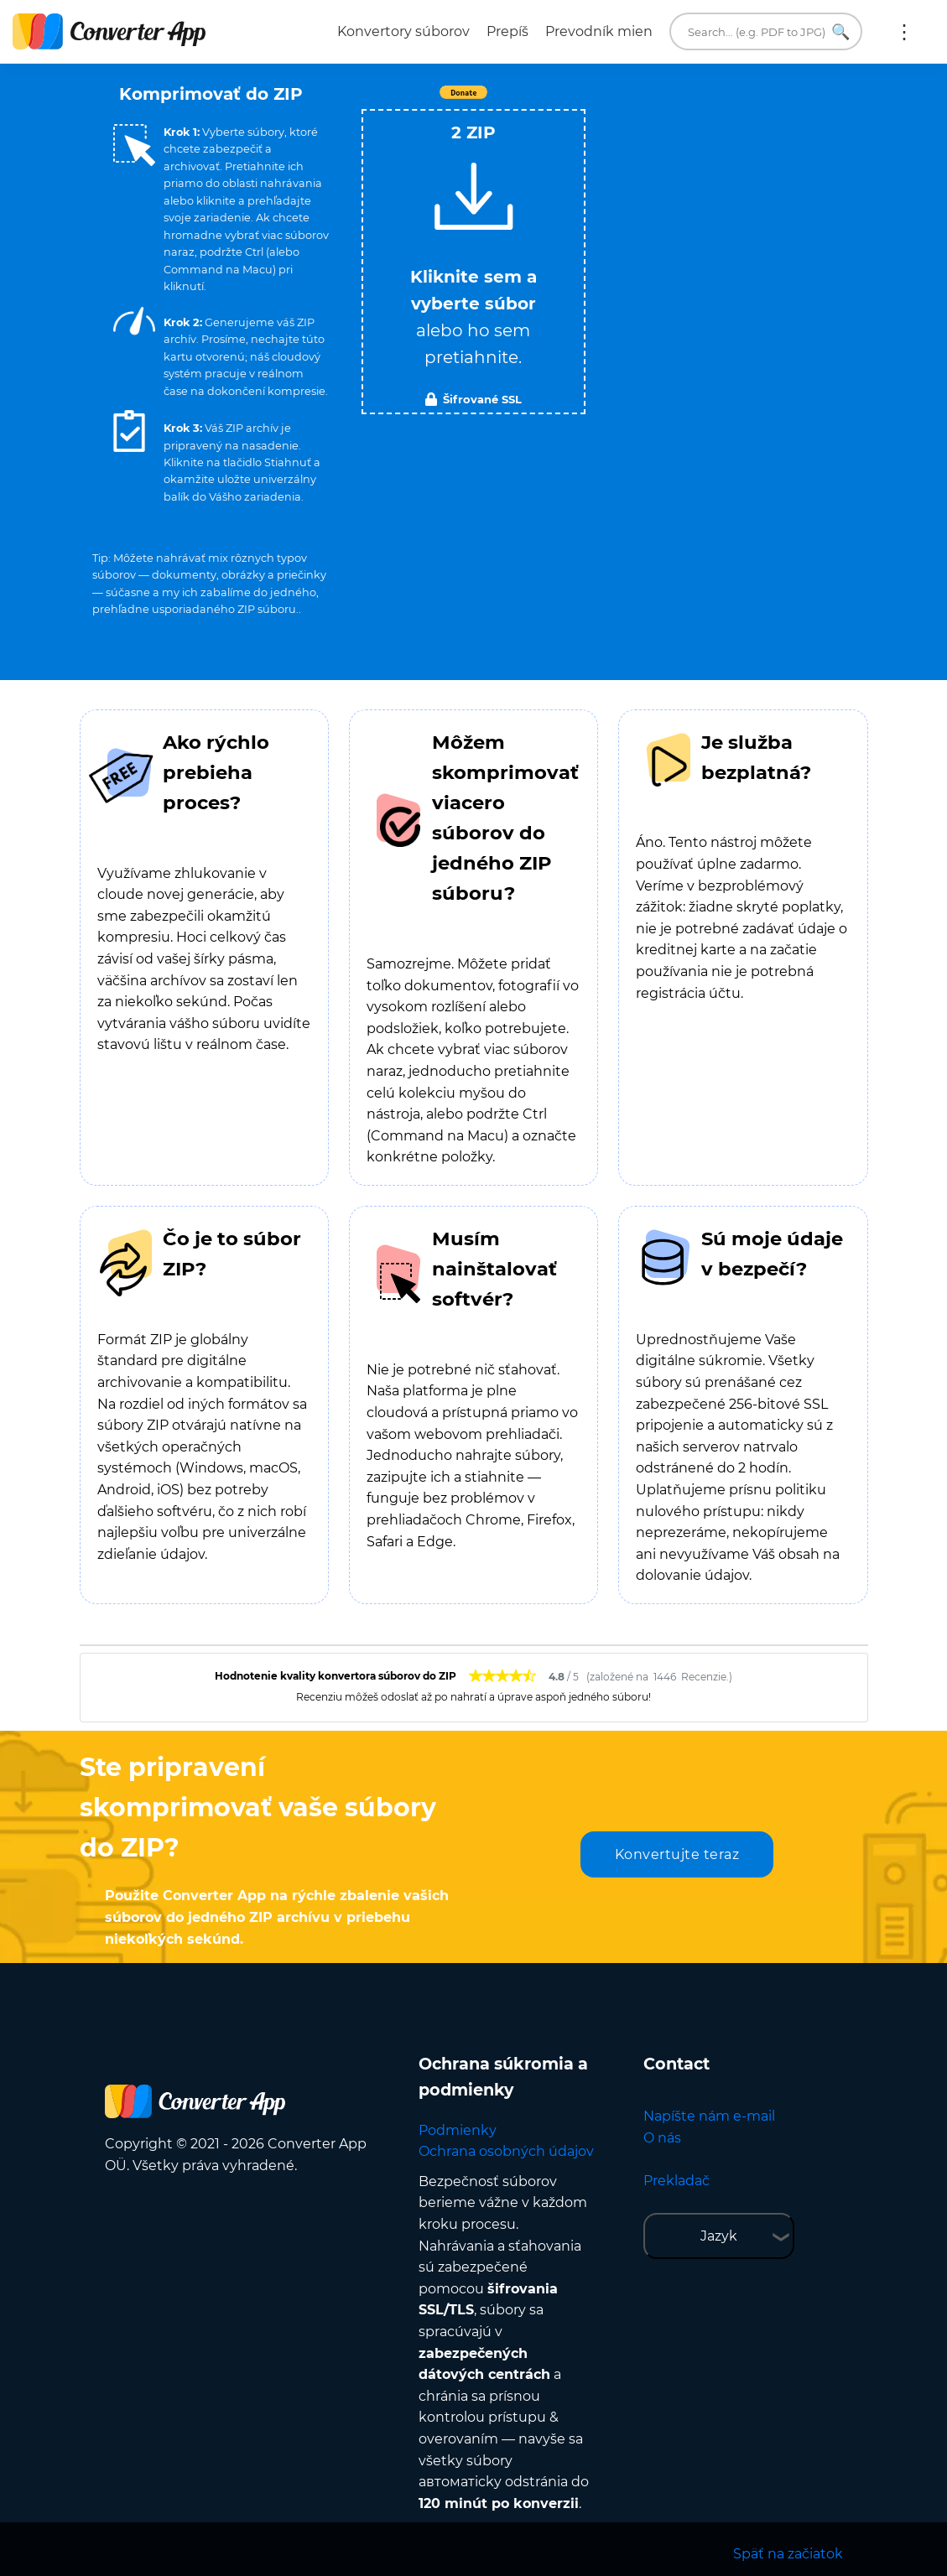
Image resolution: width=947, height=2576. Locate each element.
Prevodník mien (599, 31)
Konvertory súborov (403, 31)
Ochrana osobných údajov (506, 2151)
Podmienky (458, 2130)
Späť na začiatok (788, 2554)
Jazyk (718, 2236)
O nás (662, 2138)
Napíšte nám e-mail (709, 2116)
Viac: (904, 32)
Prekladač (676, 2181)
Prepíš (507, 31)
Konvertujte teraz (677, 1854)
